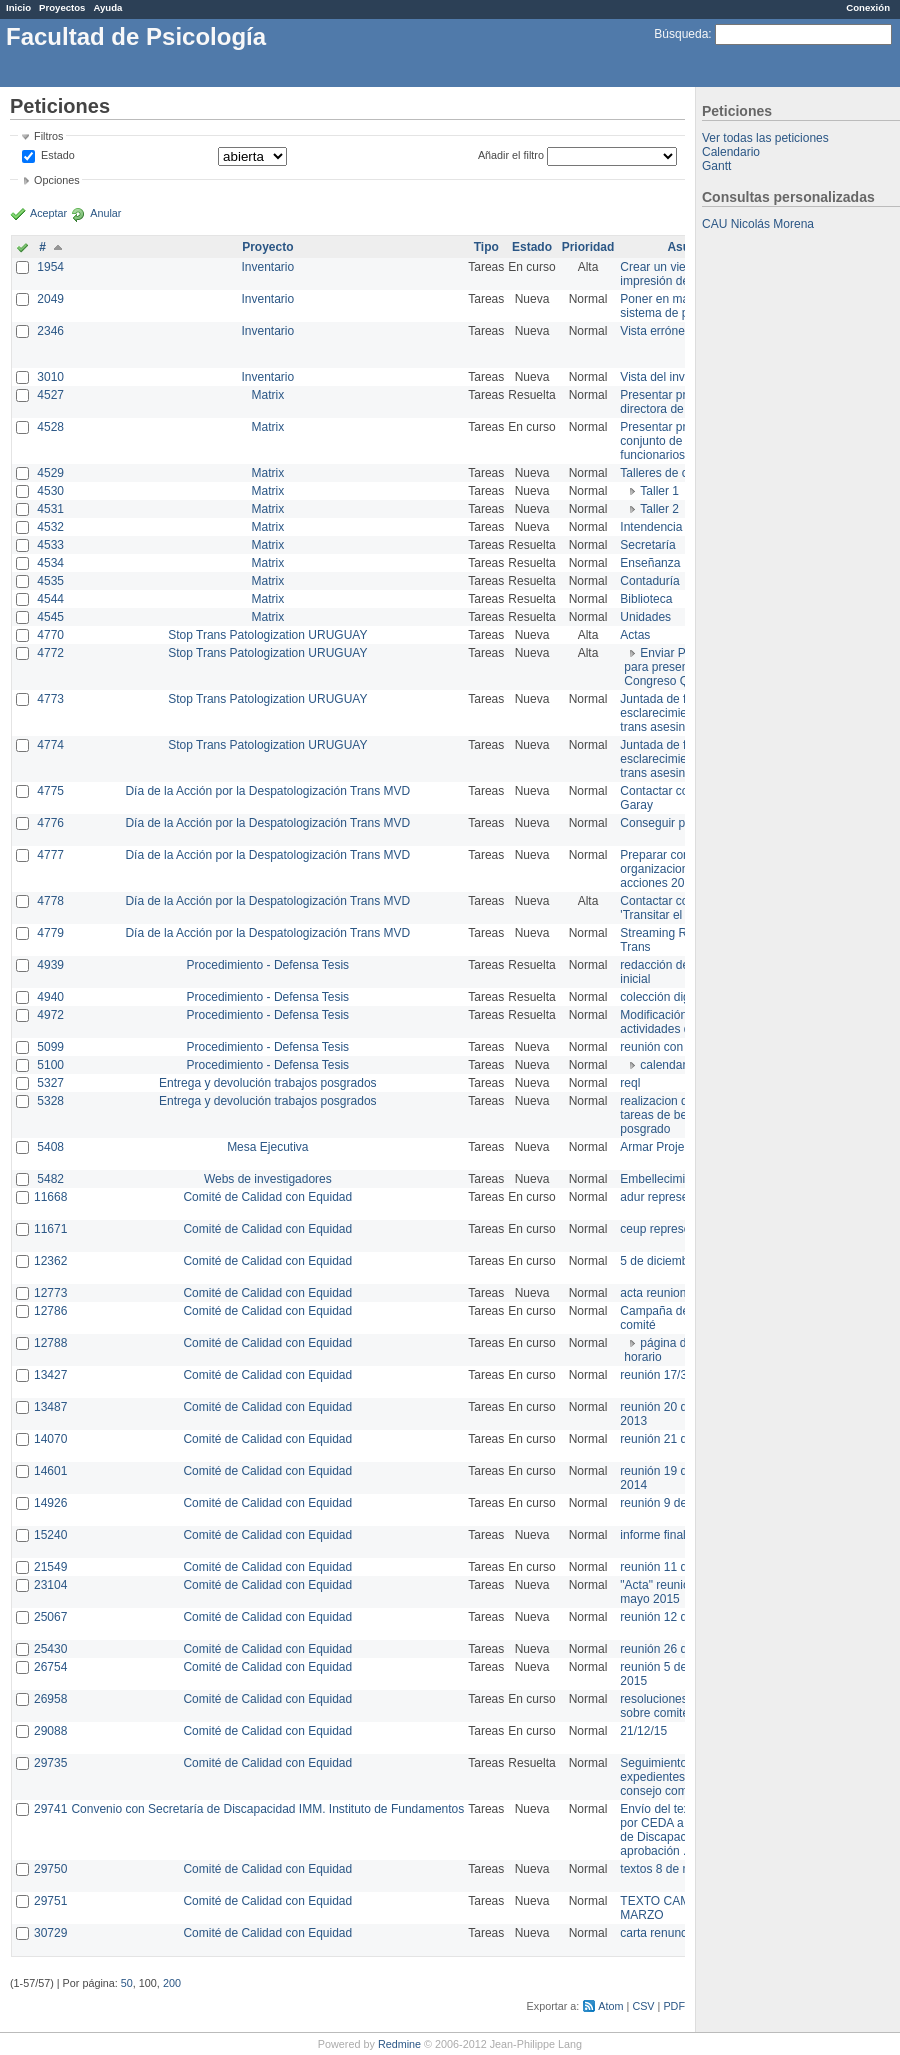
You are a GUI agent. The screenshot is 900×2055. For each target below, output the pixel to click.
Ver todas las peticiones (765, 138)
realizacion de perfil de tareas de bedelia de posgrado (680, 1115)
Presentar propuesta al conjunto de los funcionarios (680, 441)
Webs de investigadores (268, 1179)
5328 (50, 1101)
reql (630, 1083)
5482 (50, 1179)
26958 (50, 1699)
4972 (50, 1015)
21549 (50, 1567)
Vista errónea (655, 331)
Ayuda (107, 7)
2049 (50, 299)
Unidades (645, 617)
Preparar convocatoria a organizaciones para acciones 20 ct (684, 869)
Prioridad (588, 247)
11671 (50, 1229)
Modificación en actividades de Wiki (671, 1022)
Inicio (18, 7)
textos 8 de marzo (667, 1869)
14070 (50, 1439)
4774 (50, 745)
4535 (50, 581)
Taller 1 (659, 491)
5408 (50, 1147)
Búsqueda (681, 34)
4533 (50, 545)
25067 (50, 1617)
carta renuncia (658, 1933)
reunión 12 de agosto (676, 1617)
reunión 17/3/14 (661, 1375)
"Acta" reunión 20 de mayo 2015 (674, 1592)
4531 (50, 509)
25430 (50, 1649)
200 (172, 1983)
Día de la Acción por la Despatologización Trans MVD (267, 791)
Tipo (486, 247)
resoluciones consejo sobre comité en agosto (682, 1706)
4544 (50, 599)
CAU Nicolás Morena (758, 224)
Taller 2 (659, 509)
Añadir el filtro (511, 155)
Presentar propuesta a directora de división (679, 402)
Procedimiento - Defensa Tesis (268, 965)
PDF (674, 2006)
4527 (50, 395)
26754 (50, 1667)
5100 (50, 1065)
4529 (50, 473)
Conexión (868, 7)
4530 (50, 491)
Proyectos (62, 7)
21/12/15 (643, 1731)
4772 (50, 653)
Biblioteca (646, 599)
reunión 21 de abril (669, 1439)
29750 (50, 1869)
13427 (50, 1375)
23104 (50, 1585)
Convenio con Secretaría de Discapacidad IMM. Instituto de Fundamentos (267, 1809)
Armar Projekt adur (670, 1147)
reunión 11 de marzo (675, 1567)
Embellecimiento (664, 1179)
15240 (50, 1535)
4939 (50, 965)
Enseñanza (650, 563)
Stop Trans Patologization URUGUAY (267, 635)
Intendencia (651, 527)
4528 (50, 427)
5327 (50, 1083)
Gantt (716, 166)
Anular (105, 213)
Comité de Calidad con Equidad (267, 1197)
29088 (50, 1731)
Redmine (399, 2044)
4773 (50, 699)
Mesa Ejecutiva (267, 1147)
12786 (50, 1311)
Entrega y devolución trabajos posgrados (267, 1083)
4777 (50, 855)
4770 (50, 635)
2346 (50, 331)
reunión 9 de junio (667, 1503)
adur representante (670, 1197)
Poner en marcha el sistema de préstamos (678, 306)
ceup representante (671, 1229)
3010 (50, 377)
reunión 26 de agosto (676, 1649)
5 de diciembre (659, 1261)
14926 (50, 1503)
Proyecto (267, 247)
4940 (50, 997)
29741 (50, 1809)
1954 (50, 267)
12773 (50, 1293)
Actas (635, 635)
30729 (50, 1933)
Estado (58, 155)
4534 (50, 563)
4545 (50, 617)
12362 (50, 1261)
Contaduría (649, 581)
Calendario (731, 152)
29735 (50, 1763)
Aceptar (48, 213)
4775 (50, 791)
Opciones (57, 180)
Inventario (267, 267)
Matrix (267, 395)
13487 (50, 1407)
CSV (643, 2006)
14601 (50, 1471)
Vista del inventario (670, 377)
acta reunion (653, 1293)
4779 (50, 933)
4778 (50, 901)
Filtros (48, 136)
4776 (50, 823)
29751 (50, 1901)
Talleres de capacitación (684, 473)
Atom (610, 2006)
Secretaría (647, 545)
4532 (50, 527)
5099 (50, 1047)
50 (127, 1983)
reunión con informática (682, 1047)
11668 (50, 1197)
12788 (50, 1343)
